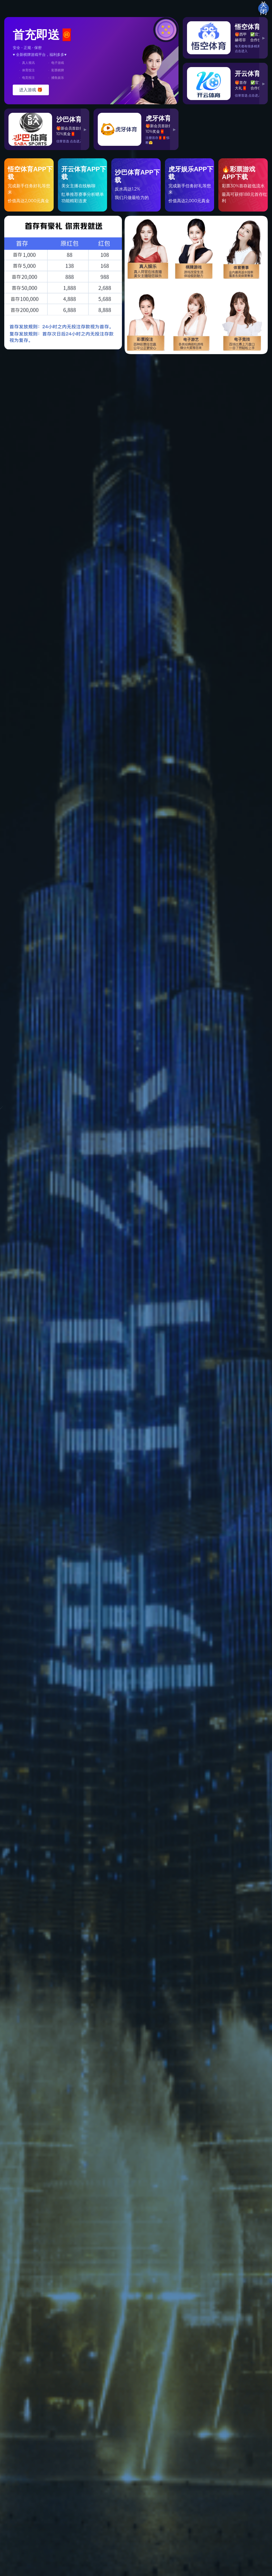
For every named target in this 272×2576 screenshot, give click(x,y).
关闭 (263, 8)
